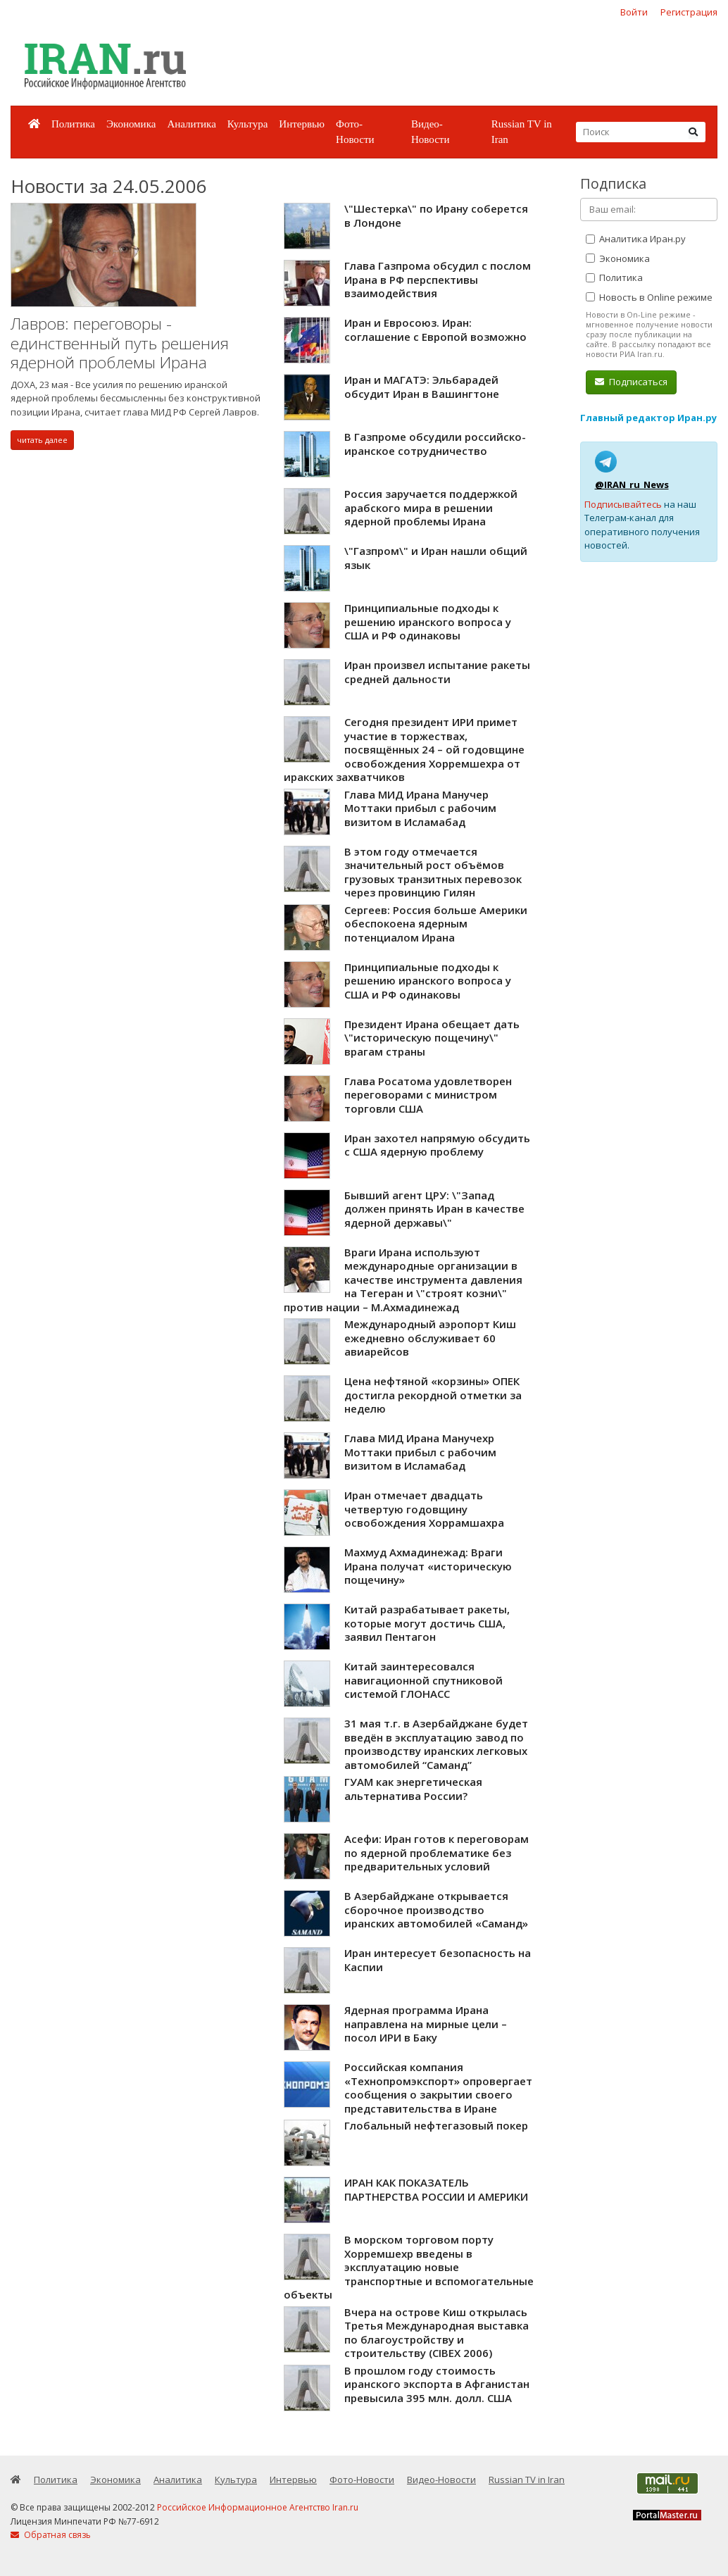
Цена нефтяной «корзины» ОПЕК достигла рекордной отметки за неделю (433, 1394)
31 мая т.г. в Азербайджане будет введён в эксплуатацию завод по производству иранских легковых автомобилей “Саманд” (436, 1744)
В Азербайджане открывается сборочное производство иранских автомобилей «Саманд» (436, 1909)
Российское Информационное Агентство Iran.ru (257, 2507)
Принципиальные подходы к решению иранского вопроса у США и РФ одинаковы (427, 621)
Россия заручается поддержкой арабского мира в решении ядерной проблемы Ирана (430, 507)
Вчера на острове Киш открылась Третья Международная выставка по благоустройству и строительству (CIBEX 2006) (436, 2333)
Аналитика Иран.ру (636, 238)
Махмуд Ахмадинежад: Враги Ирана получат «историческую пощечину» (428, 1566)
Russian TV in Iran (521, 132)
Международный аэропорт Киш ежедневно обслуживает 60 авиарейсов (430, 1337)
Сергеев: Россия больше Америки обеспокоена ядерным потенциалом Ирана (435, 923)
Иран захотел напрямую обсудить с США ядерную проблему (437, 1145)
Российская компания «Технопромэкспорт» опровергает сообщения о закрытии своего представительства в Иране (438, 2087)
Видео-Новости (430, 132)
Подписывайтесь (623, 504)
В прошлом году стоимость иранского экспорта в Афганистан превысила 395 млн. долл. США (436, 2384)
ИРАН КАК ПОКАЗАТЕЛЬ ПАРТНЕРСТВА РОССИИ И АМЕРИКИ (436, 2189)
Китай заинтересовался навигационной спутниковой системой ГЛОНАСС (423, 1680)
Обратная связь (51, 2535)
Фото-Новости (355, 132)
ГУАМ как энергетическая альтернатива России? (413, 1789)
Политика (73, 124)
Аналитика (191, 124)
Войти (634, 12)
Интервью (302, 124)
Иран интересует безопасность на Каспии (437, 1960)
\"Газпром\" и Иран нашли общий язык (435, 558)
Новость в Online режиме (649, 297)
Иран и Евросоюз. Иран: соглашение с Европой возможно (435, 329)
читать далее (42, 439)
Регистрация (688, 12)
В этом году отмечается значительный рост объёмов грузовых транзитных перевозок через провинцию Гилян (433, 872)
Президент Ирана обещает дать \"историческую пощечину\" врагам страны (432, 1037)
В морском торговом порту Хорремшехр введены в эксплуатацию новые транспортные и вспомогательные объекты (409, 2266)
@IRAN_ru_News (632, 484)
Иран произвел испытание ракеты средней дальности (437, 672)
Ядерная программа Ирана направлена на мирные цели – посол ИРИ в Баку (425, 2023)
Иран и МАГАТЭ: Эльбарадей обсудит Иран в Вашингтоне (421, 387)
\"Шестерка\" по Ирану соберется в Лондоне (436, 215)
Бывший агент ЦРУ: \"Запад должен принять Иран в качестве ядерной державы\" (434, 1209)
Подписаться (631, 381)
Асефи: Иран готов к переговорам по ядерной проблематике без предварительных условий (436, 1852)
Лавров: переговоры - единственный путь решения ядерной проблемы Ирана (120, 343)
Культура (247, 124)
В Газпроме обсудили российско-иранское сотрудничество (435, 444)
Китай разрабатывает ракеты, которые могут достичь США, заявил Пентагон (427, 1623)
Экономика (131, 124)
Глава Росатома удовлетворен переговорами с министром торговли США (428, 1094)
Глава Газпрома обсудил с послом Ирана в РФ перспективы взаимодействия (437, 279)
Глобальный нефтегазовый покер (436, 2125)
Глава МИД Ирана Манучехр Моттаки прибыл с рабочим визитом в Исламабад (420, 1452)
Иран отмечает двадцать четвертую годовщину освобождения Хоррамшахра (424, 1509)
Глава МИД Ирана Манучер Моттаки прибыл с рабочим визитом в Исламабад (420, 808)
